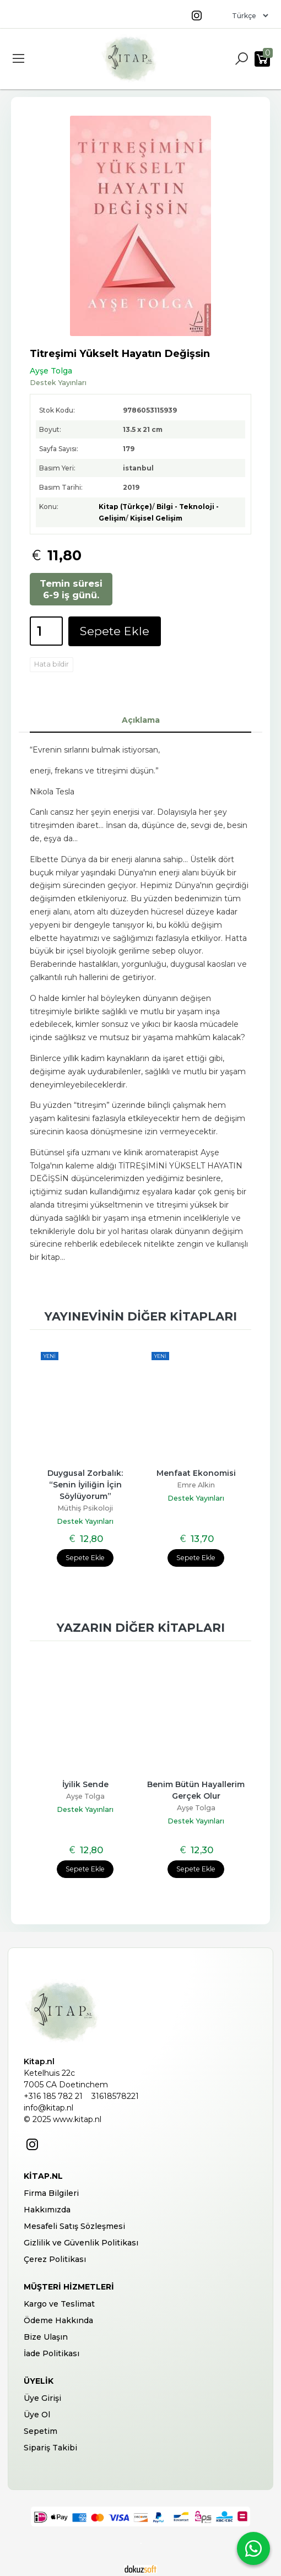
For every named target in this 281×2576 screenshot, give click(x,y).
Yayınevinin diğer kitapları (141, 1316)
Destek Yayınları (85, 1521)
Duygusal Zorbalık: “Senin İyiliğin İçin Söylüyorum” (86, 1484)
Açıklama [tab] (141, 720)
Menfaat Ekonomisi (196, 1473)
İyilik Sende (85, 1784)
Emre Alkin (196, 1485)
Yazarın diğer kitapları (141, 1628)
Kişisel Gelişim (156, 518)
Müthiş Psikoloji (85, 1508)
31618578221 (115, 2096)
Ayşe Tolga (85, 1796)
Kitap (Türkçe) (125, 506)
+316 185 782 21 (53, 2096)
